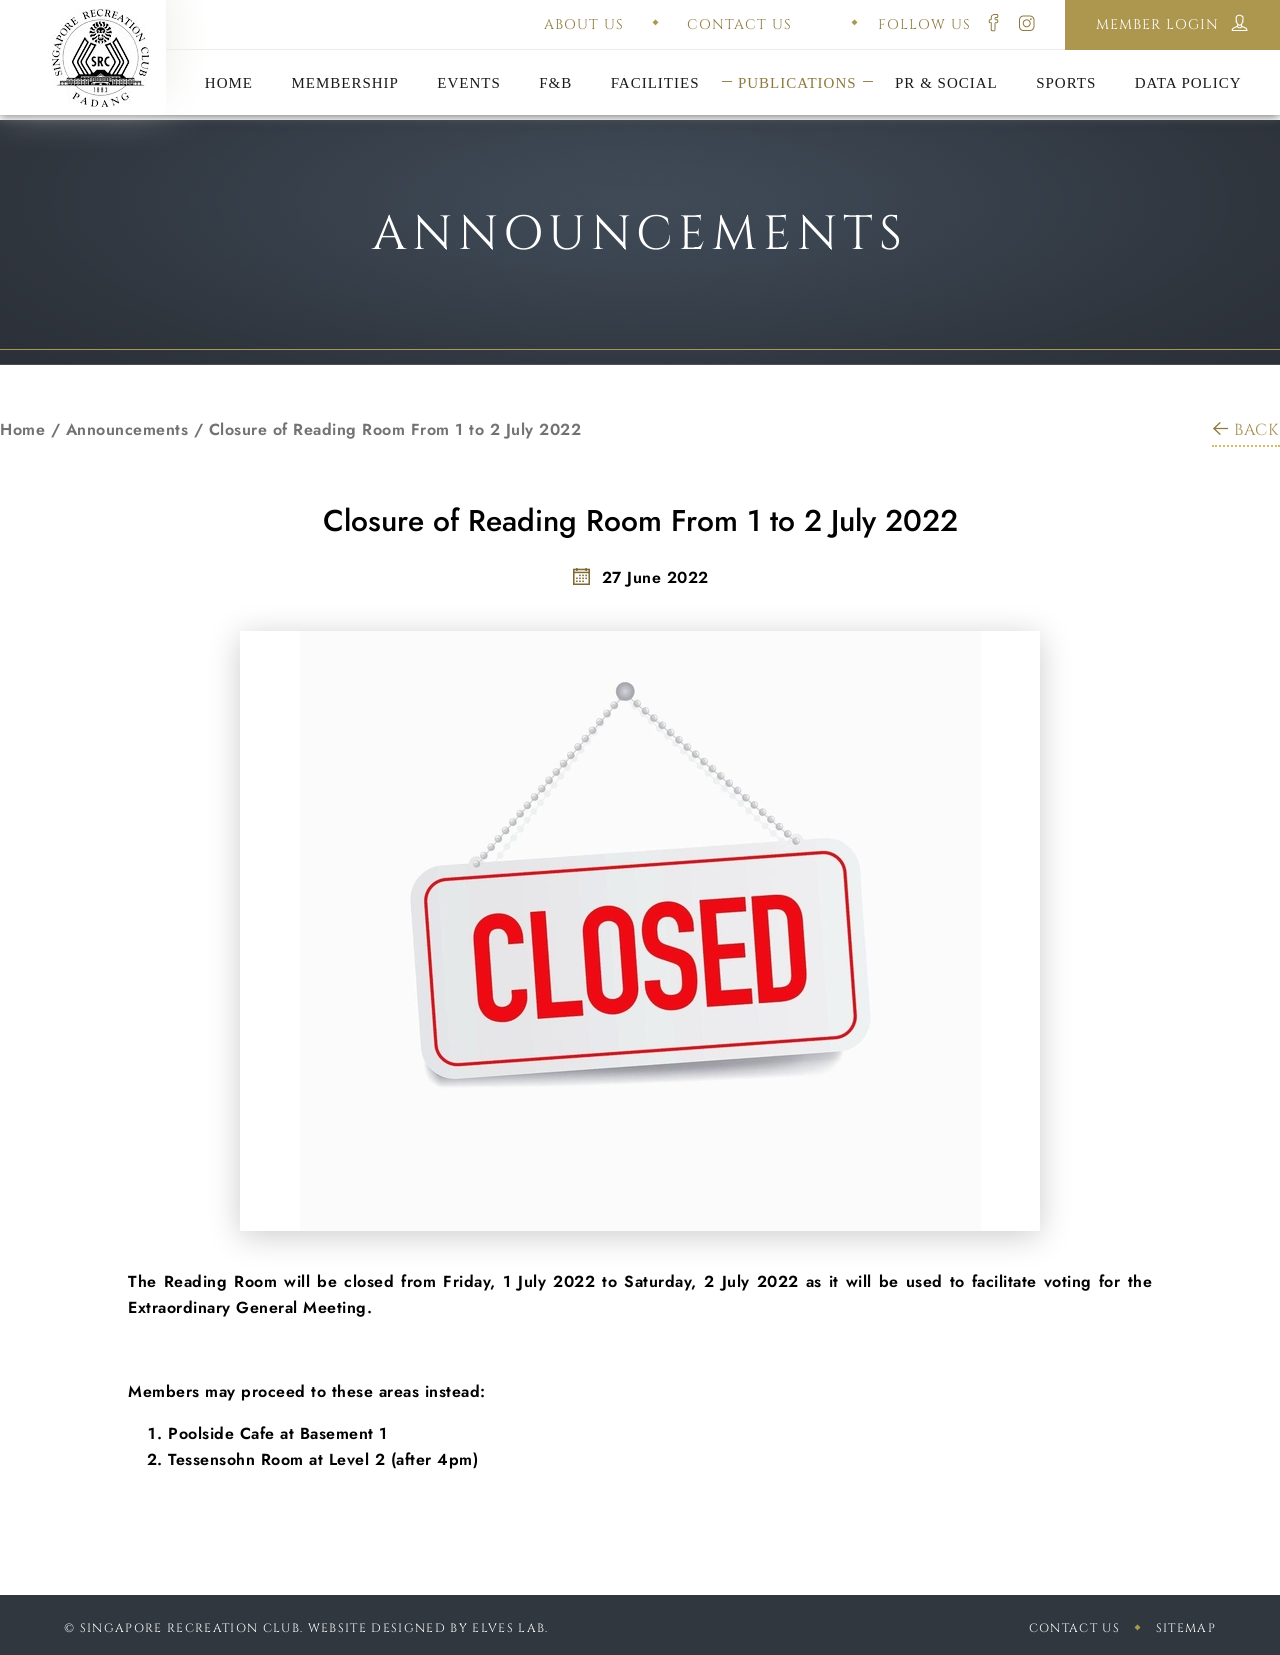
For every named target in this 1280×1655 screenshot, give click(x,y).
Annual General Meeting (469, 57)
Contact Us (1074, 1628)
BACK (1246, 430)
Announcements (127, 429)
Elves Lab (508, 1628)
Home (22, 429)
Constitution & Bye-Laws (797, 57)
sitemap (1186, 1628)
